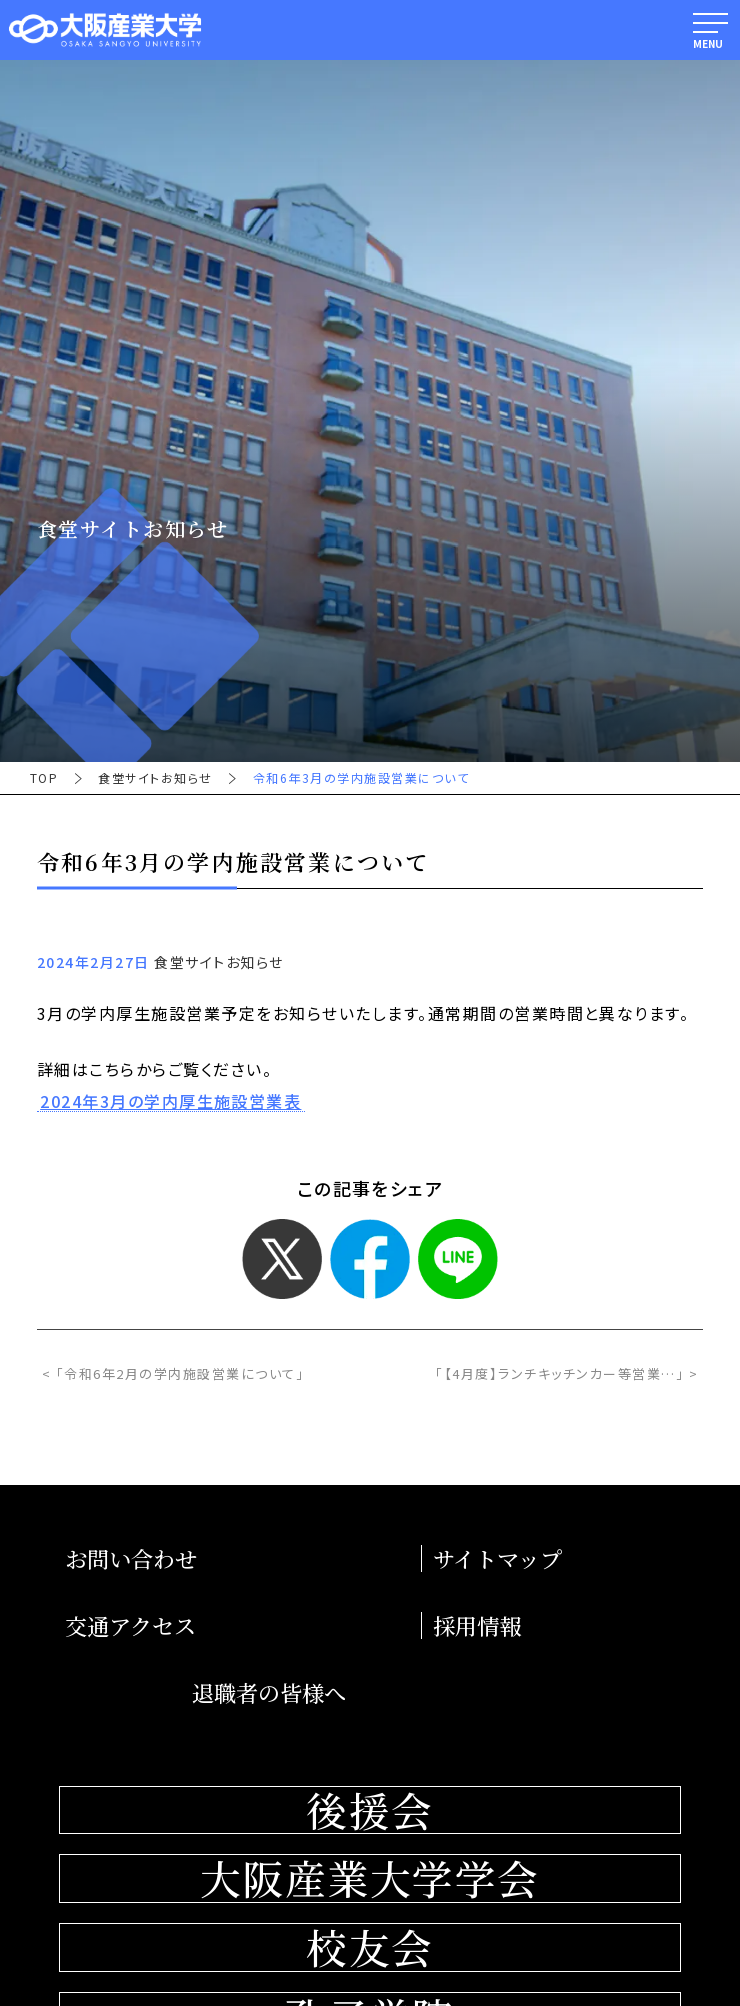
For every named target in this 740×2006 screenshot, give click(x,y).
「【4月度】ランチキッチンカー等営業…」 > (566, 1373)
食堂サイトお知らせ (155, 778)
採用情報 (477, 1625)
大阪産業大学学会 (370, 1878)
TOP (44, 778)
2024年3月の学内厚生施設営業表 (170, 1102)
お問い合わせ (131, 1558)
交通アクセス (130, 1625)
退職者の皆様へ (269, 1692)
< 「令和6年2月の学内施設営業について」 (173, 1373)
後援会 (369, 1810)
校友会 (369, 1947)
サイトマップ (497, 1558)
